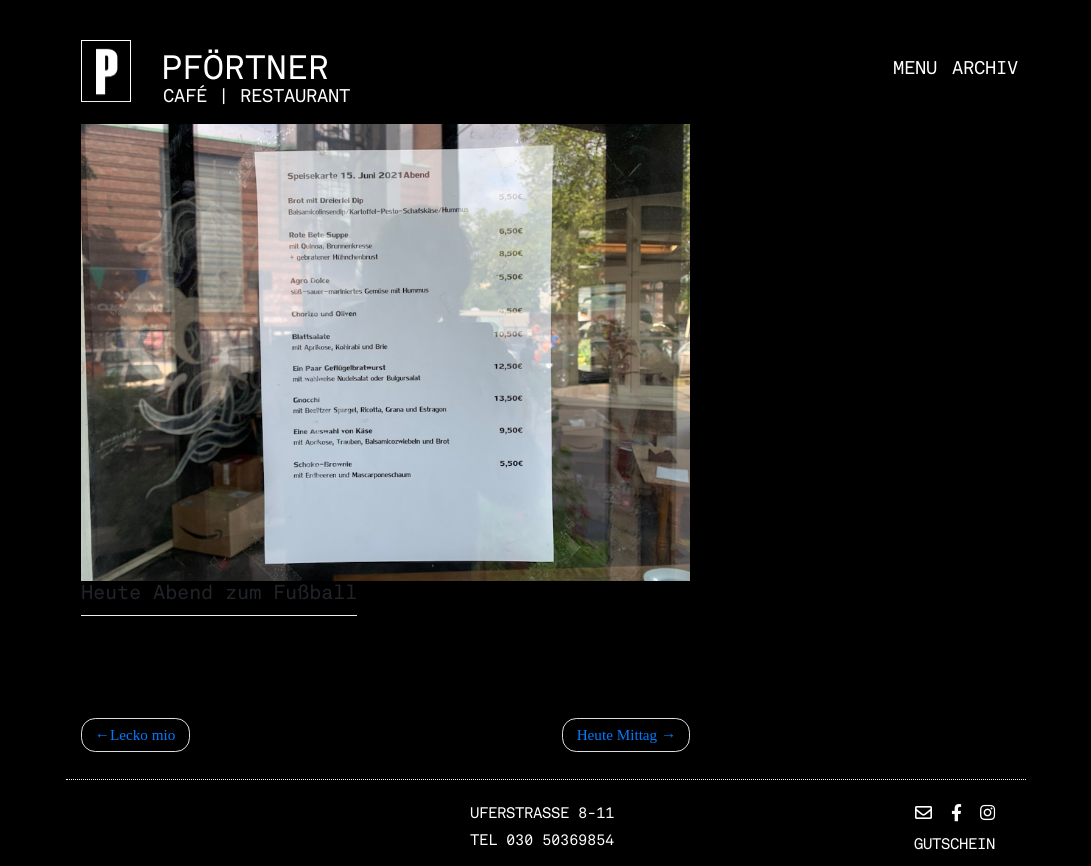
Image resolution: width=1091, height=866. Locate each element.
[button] (923, 813)
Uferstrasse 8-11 (542, 813)
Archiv (985, 67)
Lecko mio (142, 734)
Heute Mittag (617, 734)
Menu (915, 67)
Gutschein (954, 844)
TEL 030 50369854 (542, 840)
